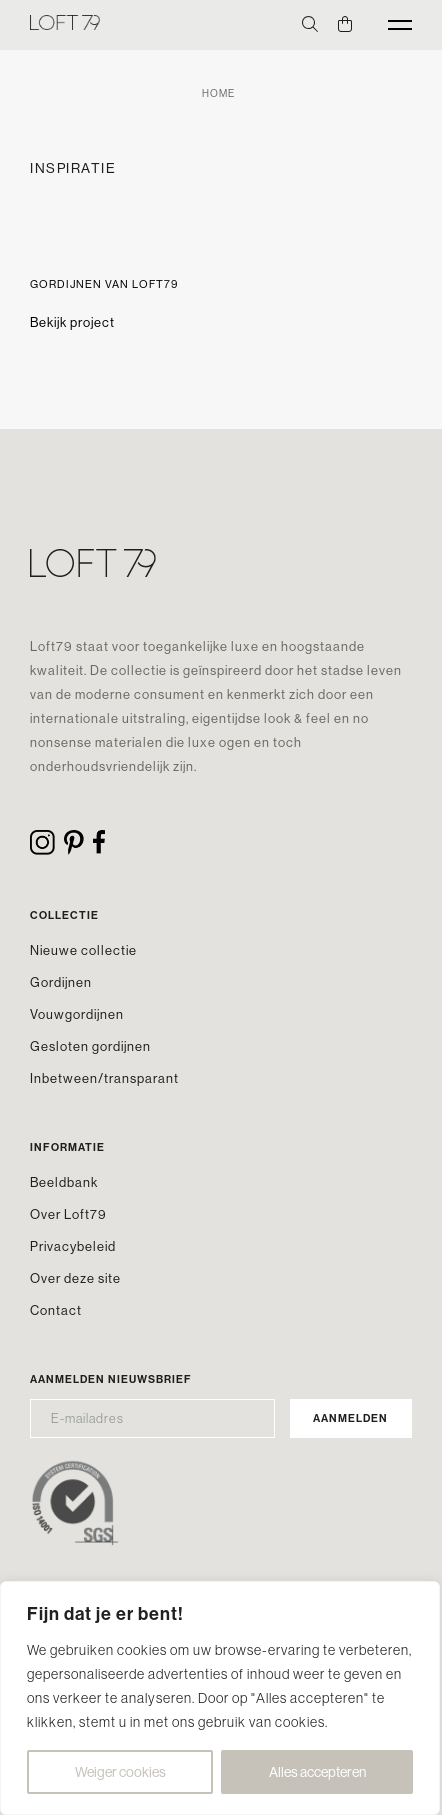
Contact (56, 1310)
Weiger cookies (120, 1772)
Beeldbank (64, 1182)
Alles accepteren (317, 1772)
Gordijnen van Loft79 (104, 284)
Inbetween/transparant (104, 1078)
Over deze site (75, 1278)
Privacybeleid (73, 1246)
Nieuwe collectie (83, 950)
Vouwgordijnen (77, 1014)
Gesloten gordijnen (90, 1046)
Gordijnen (61, 982)
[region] (220, 1698)
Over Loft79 (68, 1214)
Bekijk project (72, 322)
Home (218, 93)
